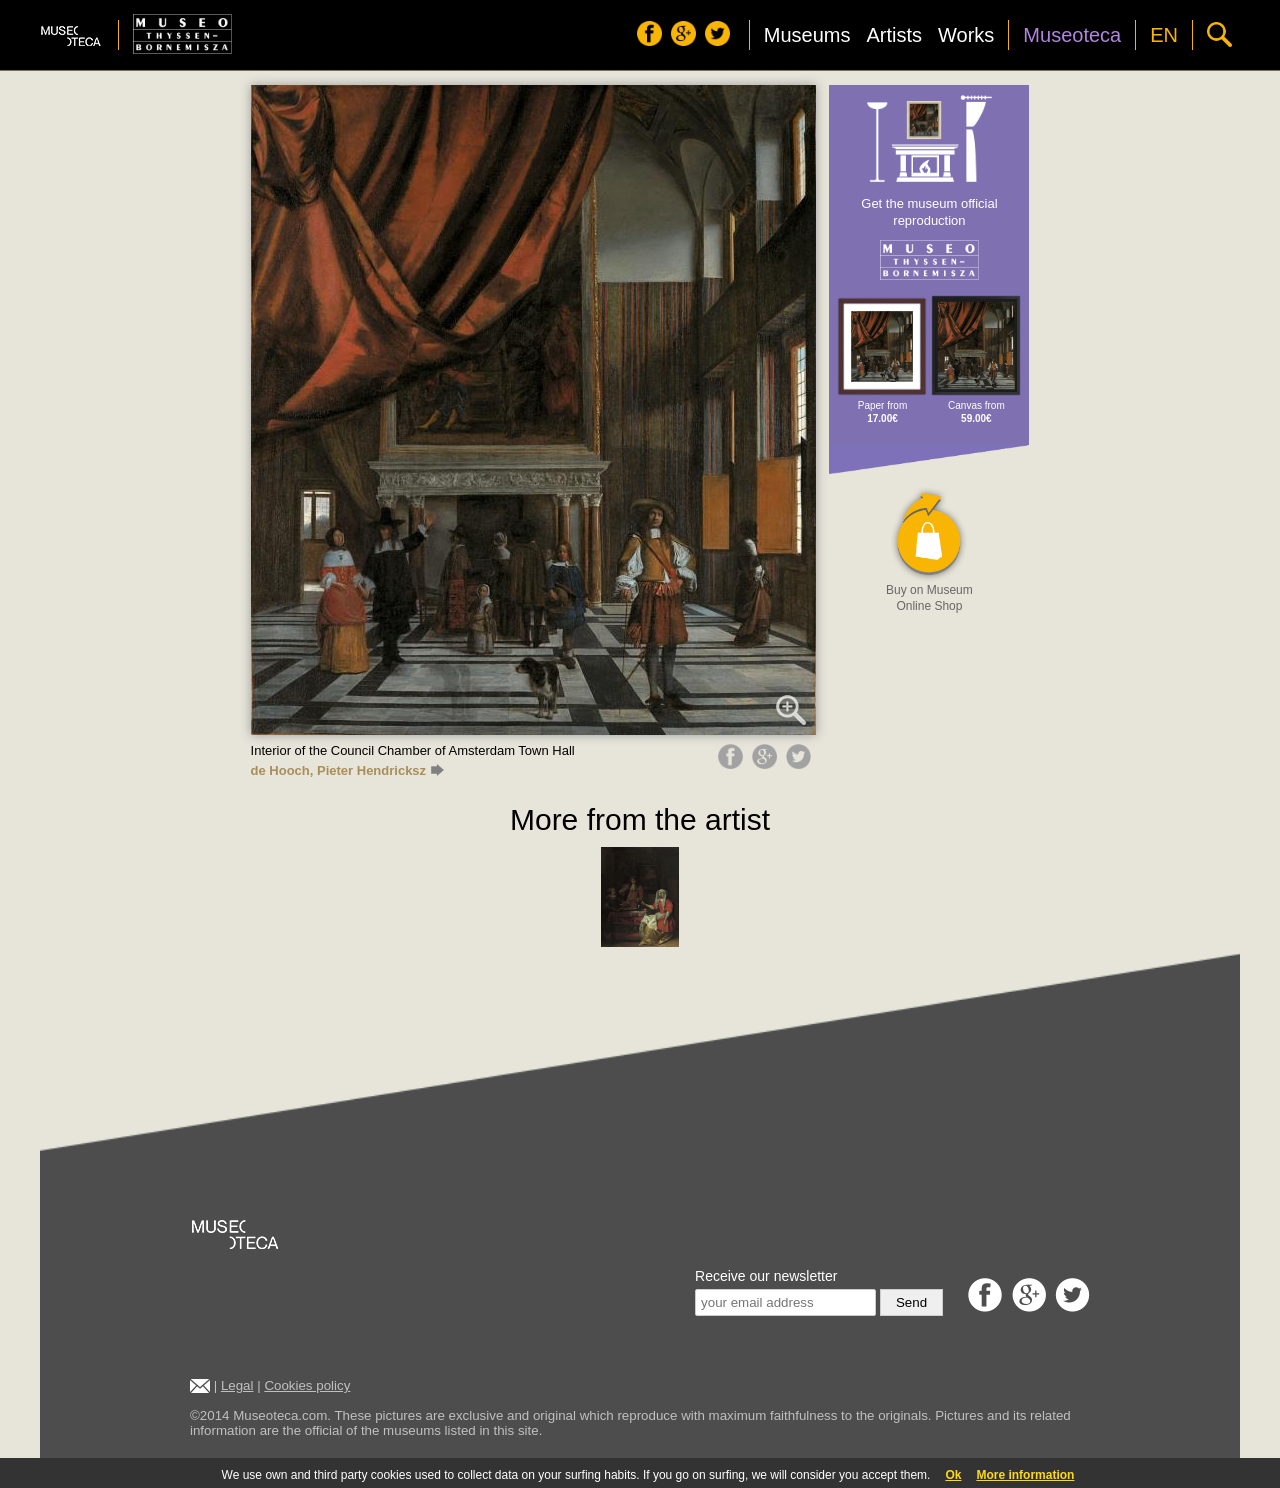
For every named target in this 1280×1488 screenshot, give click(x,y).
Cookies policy (307, 1385)
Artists (894, 35)
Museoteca (1072, 35)
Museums (807, 35)
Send (911, 1302)
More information (1025, 1475)
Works (966, 35)
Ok (953, 1475)
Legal (237, 1385)
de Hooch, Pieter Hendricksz (347, 770)
